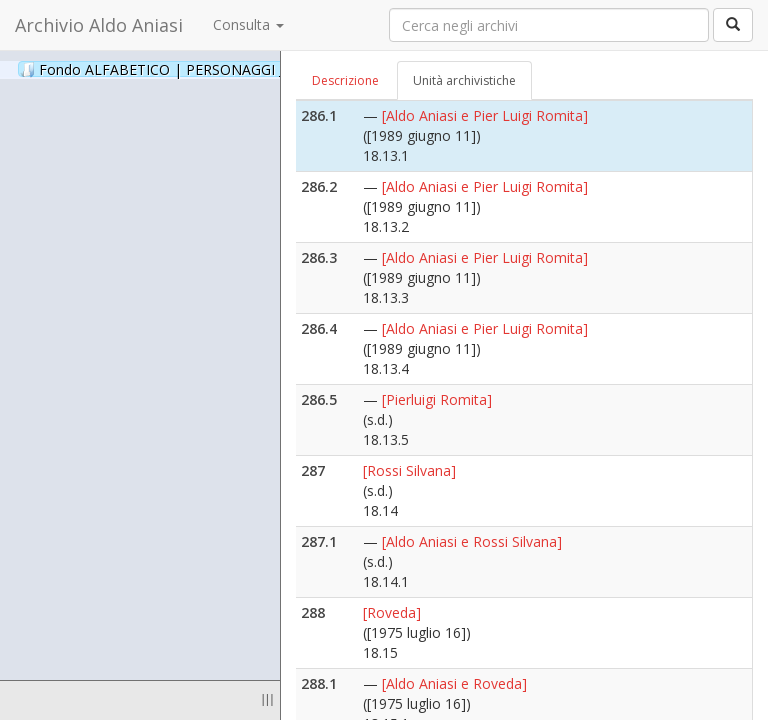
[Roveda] (392, 612)
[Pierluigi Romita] (437, 399)
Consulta (248, 24)
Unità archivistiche (464, 80)
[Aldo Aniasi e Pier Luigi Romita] (485, 115)
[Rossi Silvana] (409, 470)
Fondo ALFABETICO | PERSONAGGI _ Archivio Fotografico (242, 69)
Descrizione (345, 80)
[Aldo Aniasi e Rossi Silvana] (472, 541)
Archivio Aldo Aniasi (99, 25)
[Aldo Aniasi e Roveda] (454, 683)
